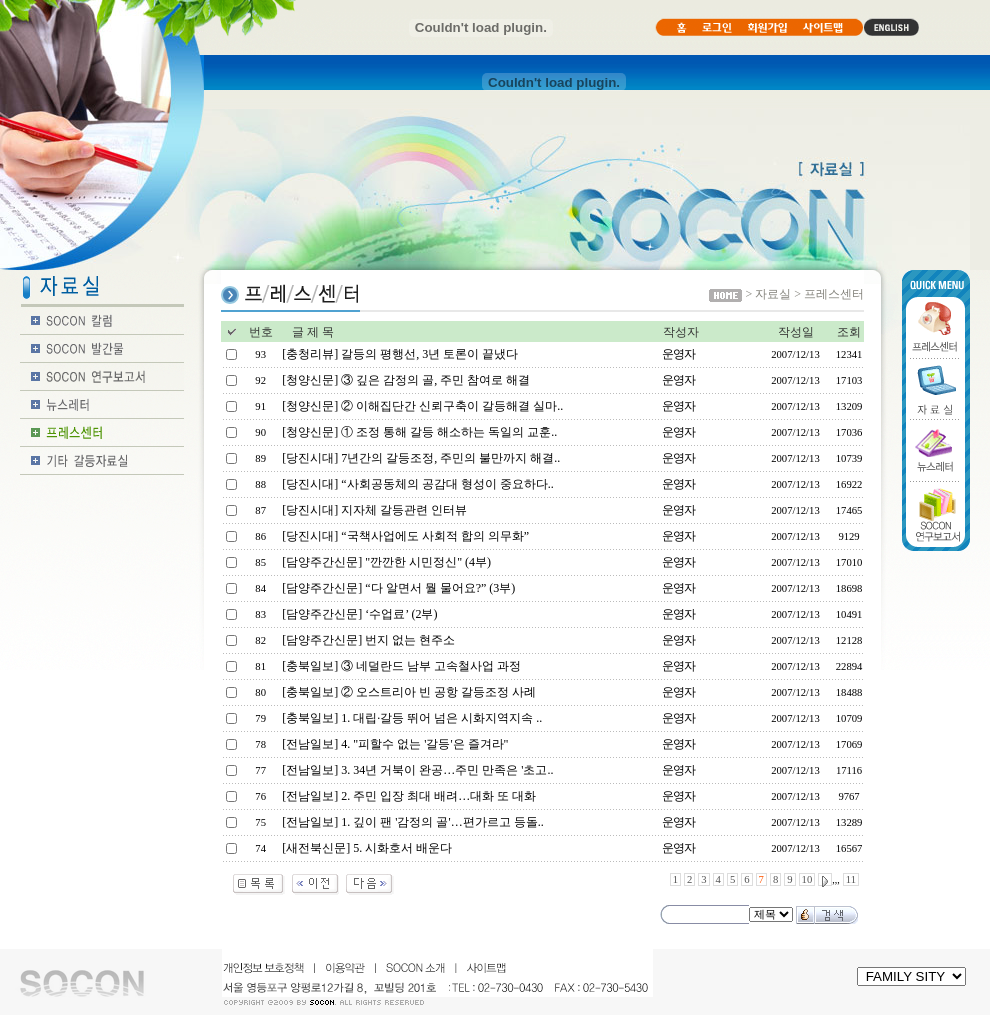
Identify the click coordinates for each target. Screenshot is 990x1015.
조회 (849, 332)
